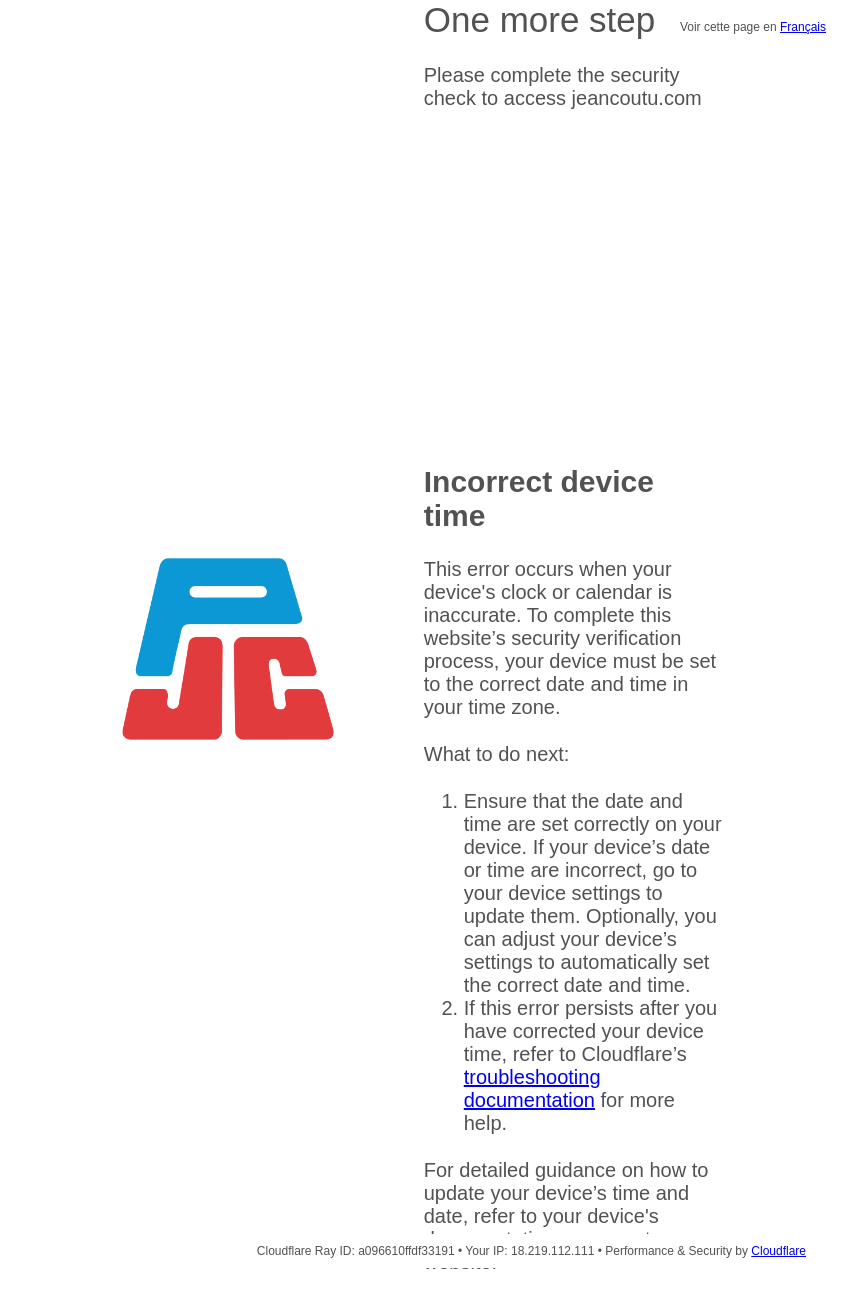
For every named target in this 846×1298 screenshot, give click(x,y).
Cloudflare (778, 1251)
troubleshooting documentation (532, 1088)
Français (803, 27)
